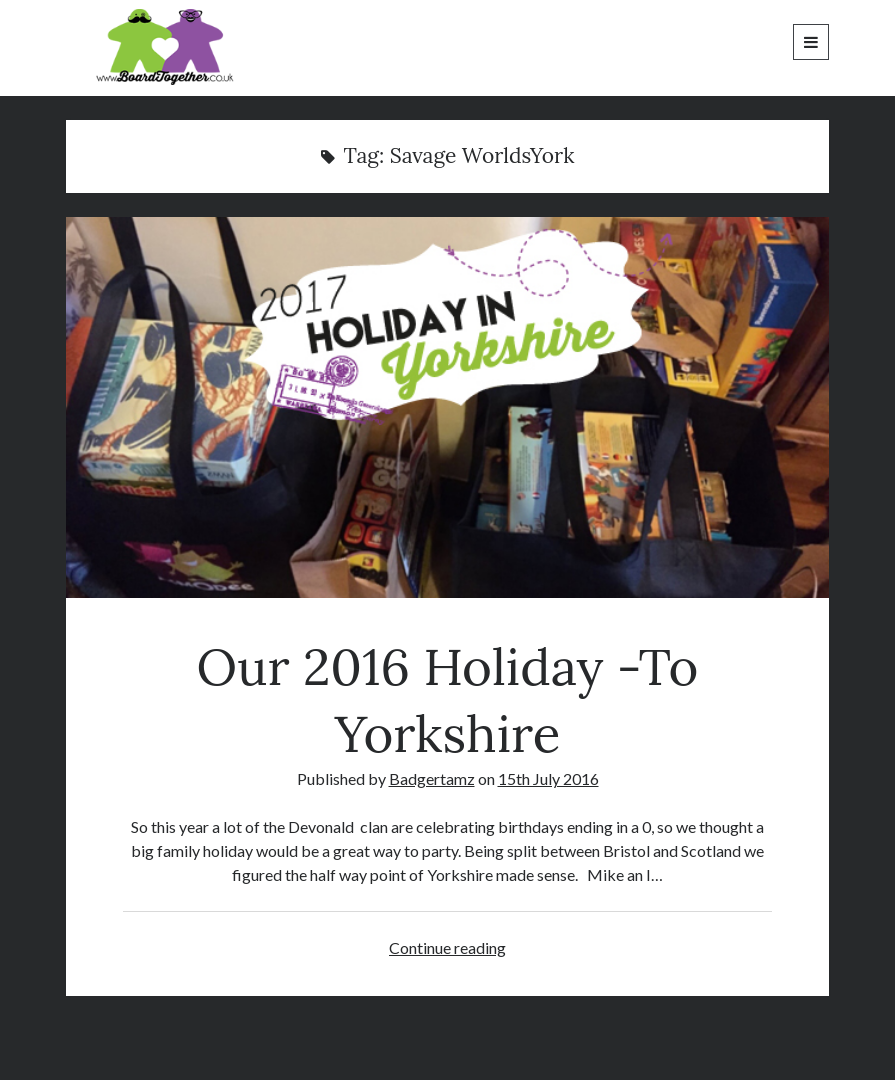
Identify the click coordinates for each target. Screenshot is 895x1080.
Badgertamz (432, 778)
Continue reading (447, 947)
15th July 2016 (548, 778)
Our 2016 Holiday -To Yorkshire (447, 407)
